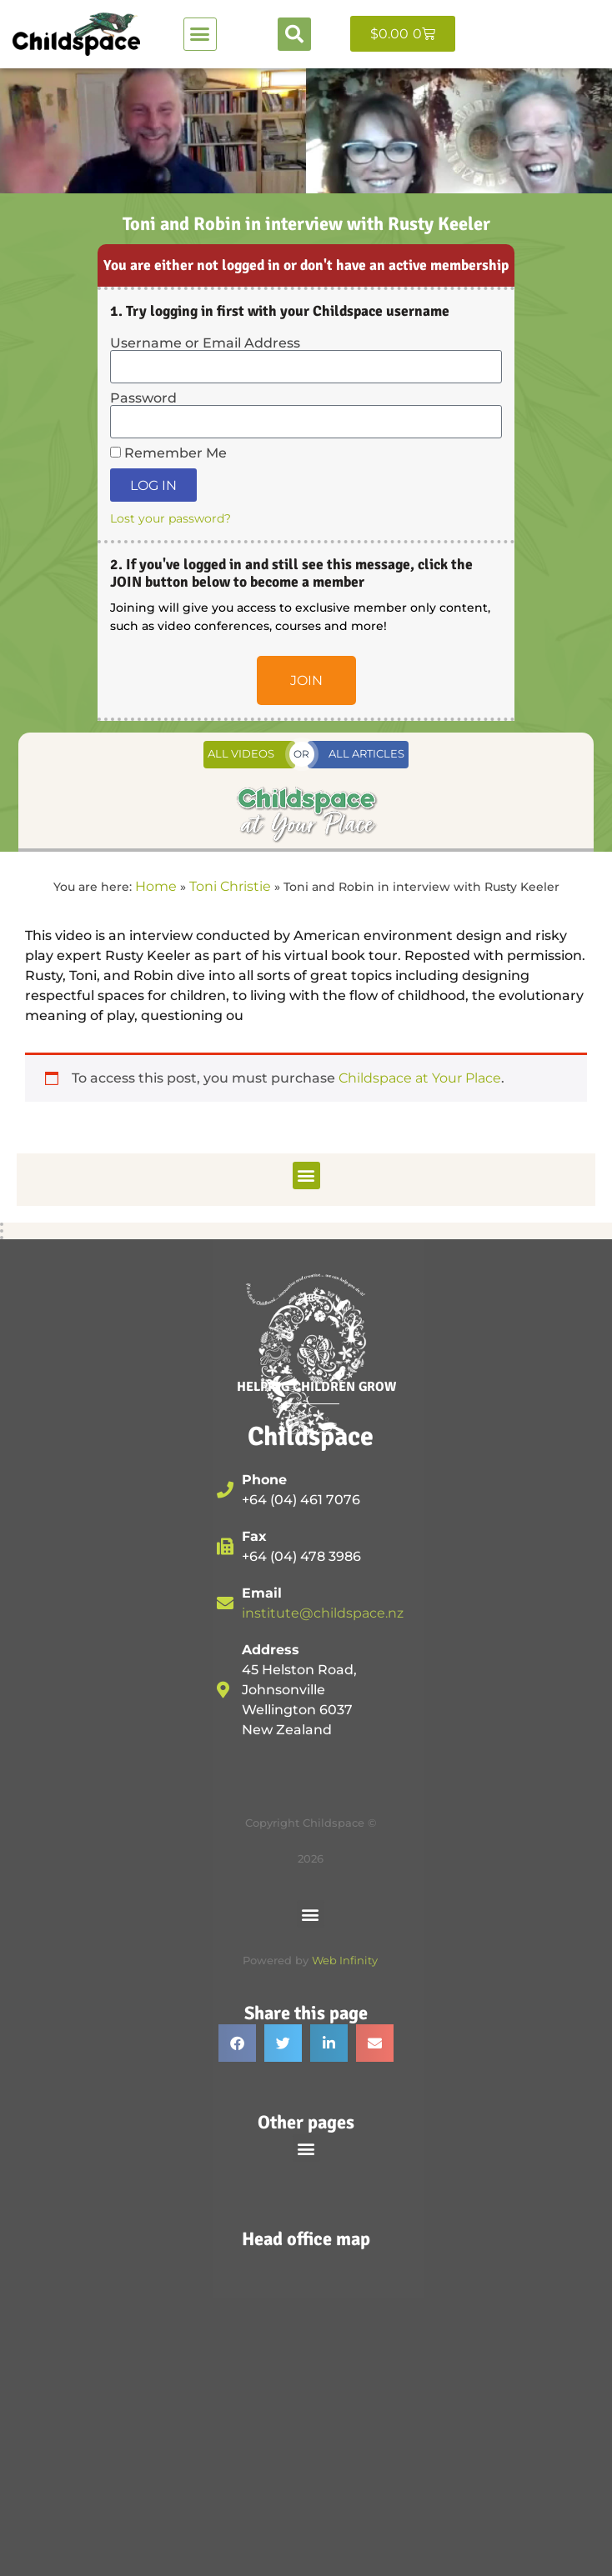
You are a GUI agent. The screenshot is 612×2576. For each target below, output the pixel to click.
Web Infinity (345, 1960)
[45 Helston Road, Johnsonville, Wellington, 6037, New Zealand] (306, 2393)
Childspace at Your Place (420, 1078)
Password (143, 398)
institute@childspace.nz (323, 1613)
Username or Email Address (205, 343)
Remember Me (168, 453)
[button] (200, 34)
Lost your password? (170, 518)
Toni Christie (230, 886)
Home (156, 886)
